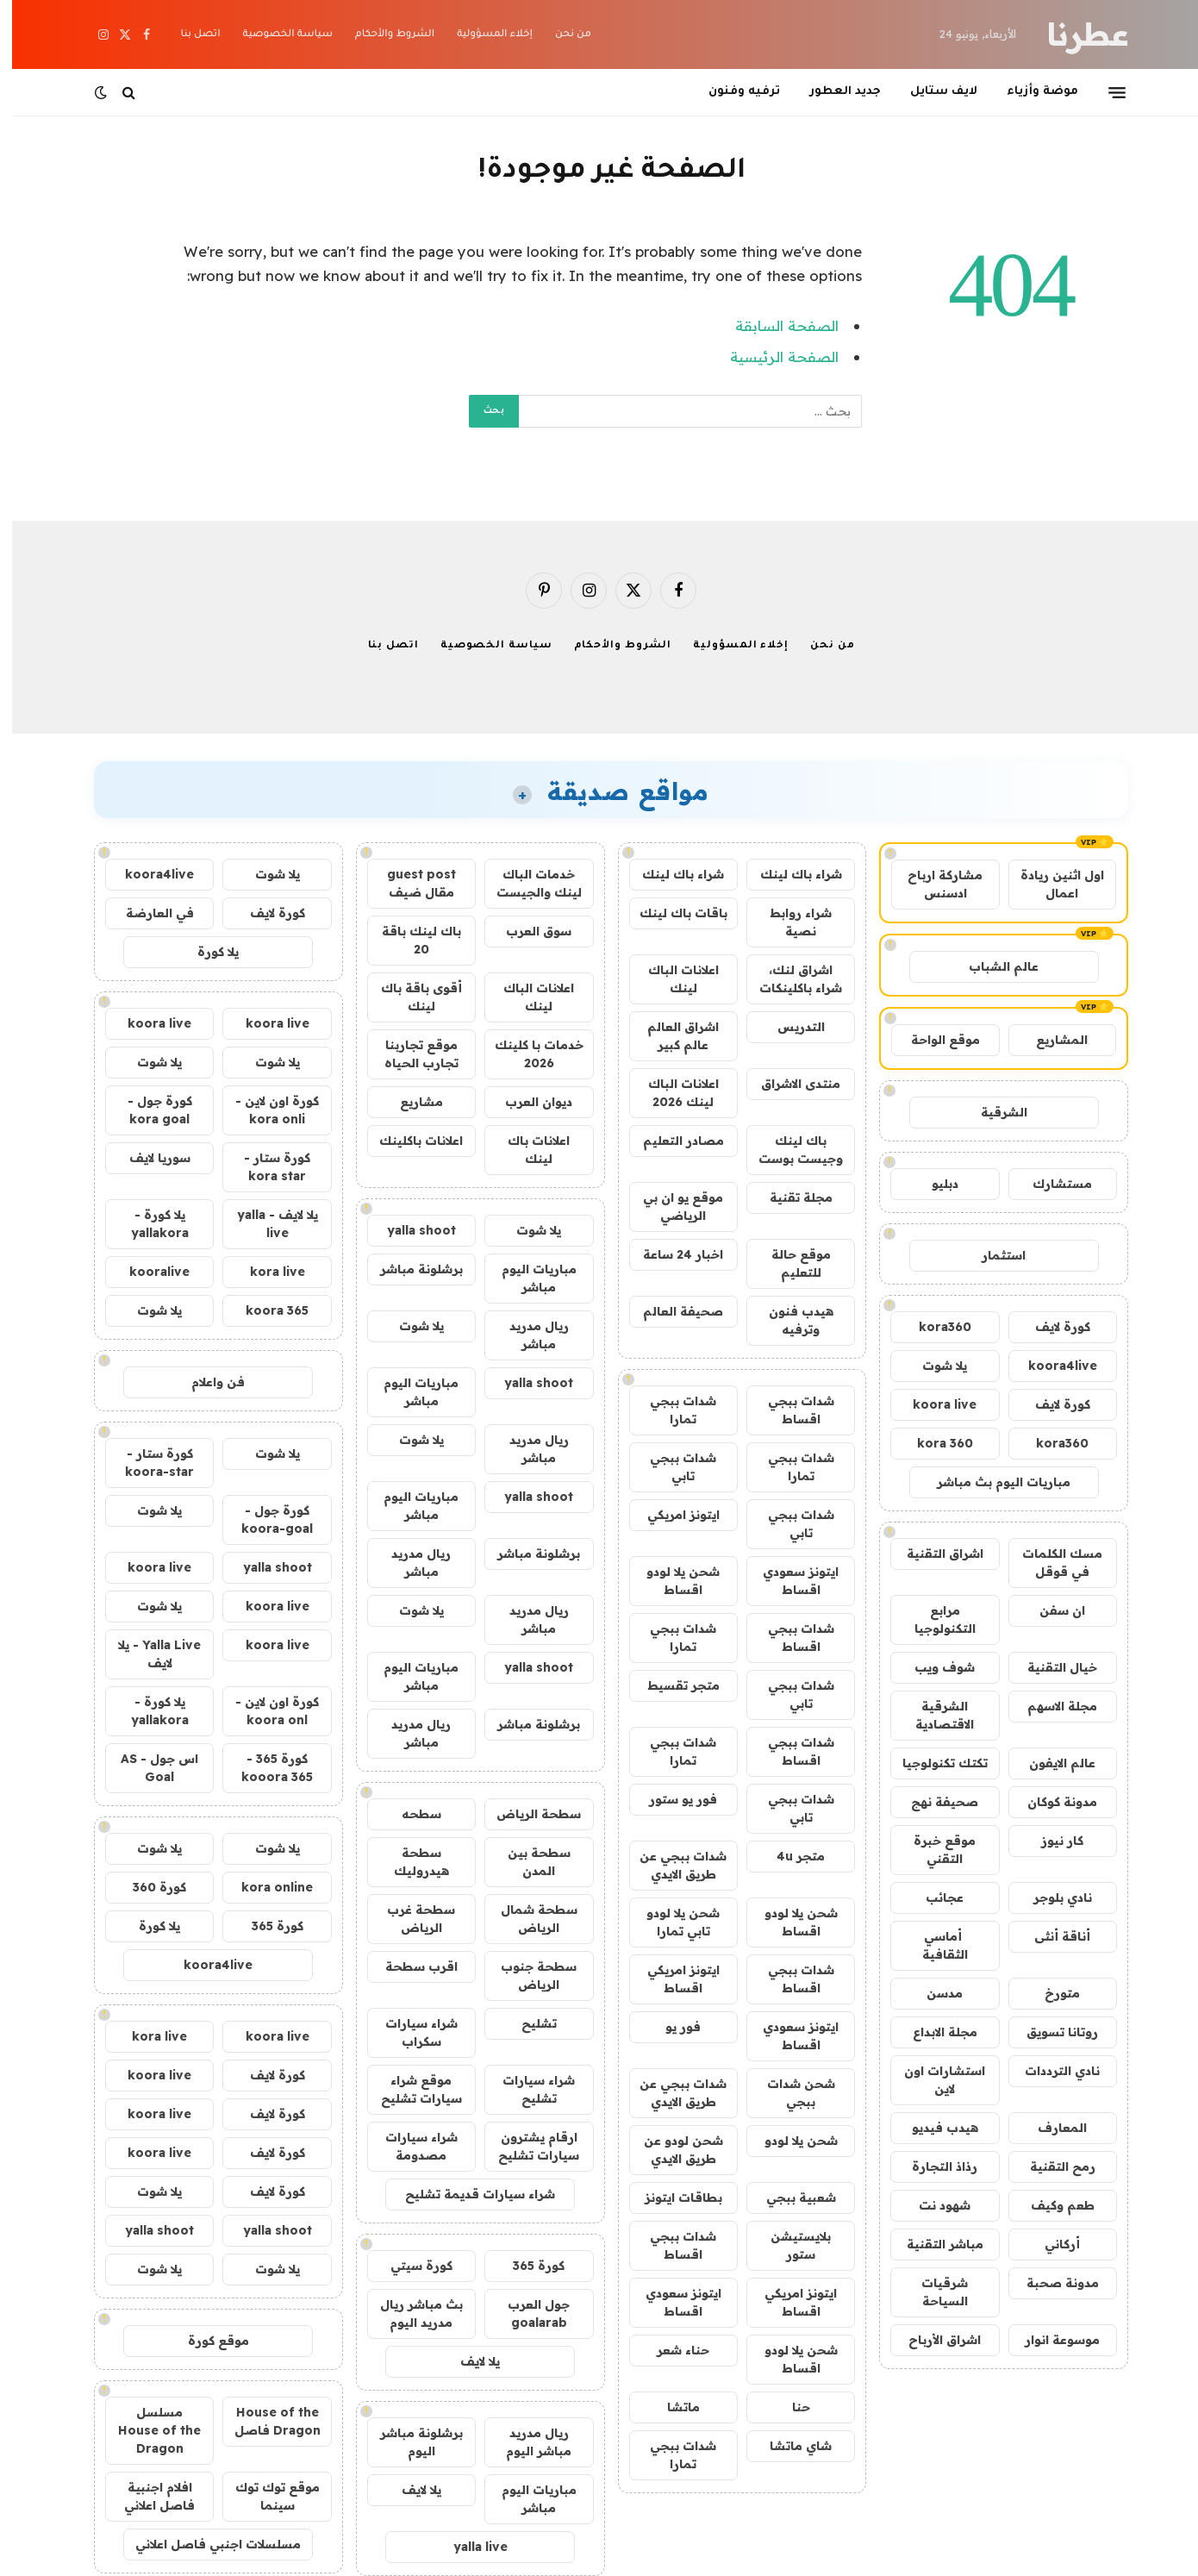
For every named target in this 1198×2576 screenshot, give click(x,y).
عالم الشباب (991, 966)
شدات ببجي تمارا (671, 1410)
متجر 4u (788, 1856)
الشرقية (992, 1112)
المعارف (1050, 2127)
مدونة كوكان (1050, 1802)
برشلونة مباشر (409, 1269)
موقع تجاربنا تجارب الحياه (409, 1054)
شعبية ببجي (789, 2197)
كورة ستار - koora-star (147, 1462)
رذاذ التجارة (932, 2166)
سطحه (409, 1814)
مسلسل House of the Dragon (147, 2430)
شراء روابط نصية (789, 922)
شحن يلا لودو (789, 2140)
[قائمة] (1105, 92)
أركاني (1050, 2244)
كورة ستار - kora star (265, 1167)
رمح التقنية (1050, 2166)
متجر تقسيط (671, 1685)
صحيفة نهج (932, 1802)
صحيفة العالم (671, 1311)
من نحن (561, 35)
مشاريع (409, 1102)
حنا (789, 2407)
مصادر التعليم (671, 1140)
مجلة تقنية (789, 1197)
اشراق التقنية (933, 1553)
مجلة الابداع (933, 2032)
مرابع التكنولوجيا (933, 1619)
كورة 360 (147, 1887)
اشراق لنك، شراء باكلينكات (788, 979)
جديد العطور (833, 91)
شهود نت (932, 2205)
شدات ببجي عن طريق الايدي (670, 1865)
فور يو (671, 2027)
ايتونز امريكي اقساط (671, 1979)
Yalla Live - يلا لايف (147, 1654)
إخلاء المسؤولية (483, 35)
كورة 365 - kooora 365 (265, 1768)
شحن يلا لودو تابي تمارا (671, 1922)
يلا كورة (206, 952)
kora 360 (933, 1443)
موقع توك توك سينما (265, 2496)
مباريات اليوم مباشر (527, 1278)
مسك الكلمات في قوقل (1050, 1562)
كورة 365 (526, 2265)
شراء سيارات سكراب (409, 2032)
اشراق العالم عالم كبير (671, 1036)
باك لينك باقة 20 (409, 940)
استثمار (992, 1255)
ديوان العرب (526, 1102)
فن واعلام (206, 1382)
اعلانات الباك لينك (671, 979)
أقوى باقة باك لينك (409, 997)
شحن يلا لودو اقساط (671, 1580)
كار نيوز (1050, 1840)
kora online (265, 1887)
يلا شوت (932, 1365)
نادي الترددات (1050, 2071)
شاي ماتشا (789, 2446)
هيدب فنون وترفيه (789, 1320)
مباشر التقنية (933, 2244)
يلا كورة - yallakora (148, 1224)
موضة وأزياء (1030, 91)
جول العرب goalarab (527, 2313)
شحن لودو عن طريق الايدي (671, 2149)
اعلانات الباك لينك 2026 (671, 1093)
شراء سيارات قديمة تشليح (468, 2194)
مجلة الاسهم (1050, 1706)
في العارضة (148, 913)
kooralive (147, 1271)
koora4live (1050, 1365)
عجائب (933, 1897)
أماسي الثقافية (933, 1945)
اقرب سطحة (409, 1966)
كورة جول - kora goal (147, 1110)
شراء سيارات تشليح (526, 2089)
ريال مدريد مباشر (527, 1335)
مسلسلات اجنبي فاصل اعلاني (206, 2544)
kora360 (933, 1327)
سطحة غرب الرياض (409, 1918)
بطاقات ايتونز (671, 2197)
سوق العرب (526, 931)
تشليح (527, 2023)
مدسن (932, 1993)
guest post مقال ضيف (409, 883)
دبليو (933, 1183)
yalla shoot (409, 1230)
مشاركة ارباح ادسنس (932, 884)
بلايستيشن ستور (788, 2245)
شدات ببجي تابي (671, 1467)
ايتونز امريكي (671, 1514)
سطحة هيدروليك (409, 1862)
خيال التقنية (1050, 1667)
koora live (932, 1404)
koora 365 (265, 1310)
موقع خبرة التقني (933, 1849)
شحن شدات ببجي (789, 2093)
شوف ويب (932, 1667)
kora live (265, 1271)
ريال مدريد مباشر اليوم (526, 2442)
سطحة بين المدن (527, 1862)
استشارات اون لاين (932, 2080)
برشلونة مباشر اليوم (409, 2442)
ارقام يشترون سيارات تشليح (526, 2146)
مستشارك (1050, 1183)
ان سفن (1050, 1610)
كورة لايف (1050, 1327)
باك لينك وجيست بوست (788, 1149)
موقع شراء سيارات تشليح (409, 2089)
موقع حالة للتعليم (789, 1263)
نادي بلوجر (1050, 1897)
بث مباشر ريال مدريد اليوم (409, 2313)
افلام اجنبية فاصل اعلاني (147, 2496)
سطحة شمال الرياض (527, 1918)
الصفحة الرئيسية (772, 356)
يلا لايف (468, 2361)
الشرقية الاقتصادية (932, 1715)
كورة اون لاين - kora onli (265, 1110)
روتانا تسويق (1050, 2032)
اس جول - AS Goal (147, 1768)
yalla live (468, 2546)
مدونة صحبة (1050, 2283)
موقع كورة (206, 2340)
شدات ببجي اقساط (789, 1410)
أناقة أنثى (1050, 1936)
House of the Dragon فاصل (265, 2421)
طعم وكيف (1051, 2205)
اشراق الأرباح (932, 2340)
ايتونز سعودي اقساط (789, 1580)
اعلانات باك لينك (527, 1149)
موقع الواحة (933, 1039)
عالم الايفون (1050, 1763)
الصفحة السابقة (775, 325)
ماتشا (671, 2407)
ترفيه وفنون (732, 91)
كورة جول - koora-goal (265, 1519)
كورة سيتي (409, 2265)
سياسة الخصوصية (276, 35)
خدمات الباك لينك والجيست (527, 883)
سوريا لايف (147, 1158)
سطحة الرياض (526, 1814)
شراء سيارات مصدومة (409, 2146)
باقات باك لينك (671, 913)
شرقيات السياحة (932, 2292)
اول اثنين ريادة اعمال (1050, 884)
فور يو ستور (671, 1799)
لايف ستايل (931, 91)
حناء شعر (671, 2350)
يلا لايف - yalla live (265, 1224)
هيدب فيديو (933, 2127)
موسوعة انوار (1050, 2340)
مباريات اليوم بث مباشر (991, 1482)
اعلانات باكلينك (409, 1140)
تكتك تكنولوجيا (933, 1763)
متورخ (1050, 1993)
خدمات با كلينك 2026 (527, 1054)
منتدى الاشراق (788, 1083)
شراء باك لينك (789, 874)
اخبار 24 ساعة (671, 1254)
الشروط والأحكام (382, 35)
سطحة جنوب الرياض (527, 1975)
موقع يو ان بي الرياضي (671, 1206)
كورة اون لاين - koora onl (265, 1711)
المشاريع (1050, 1039)
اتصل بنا (188, 35)
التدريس (789, 1027)
